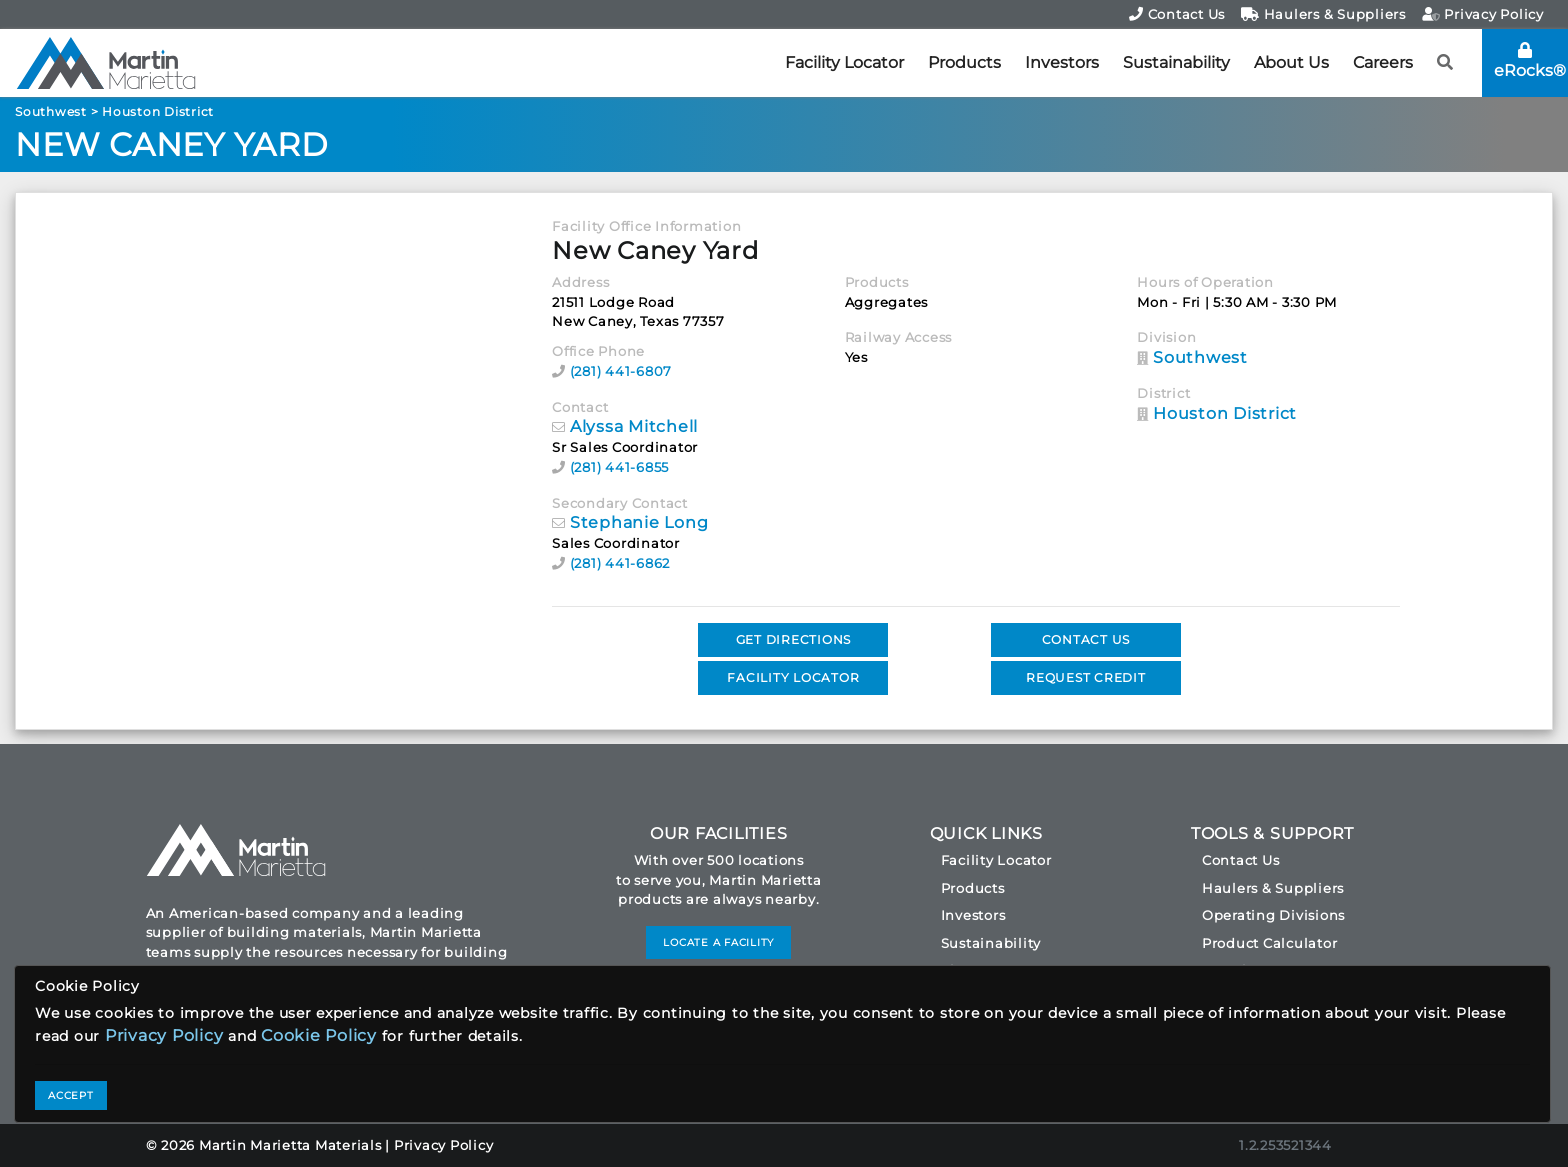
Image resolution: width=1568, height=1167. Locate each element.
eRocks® (1530, 61)
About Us (1291, 62)
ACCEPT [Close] (71, 1095)
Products (964, 62)
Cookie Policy (319, 1035)
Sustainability (1176, 62)
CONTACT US (1086, 639)
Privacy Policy (1483, 14)
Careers (1383, 62)
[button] (1445, 63)
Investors (1062, 62)
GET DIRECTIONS (794, 639)
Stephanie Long (639, 522)
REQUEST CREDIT (1086, 677)
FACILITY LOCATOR (793, 677)
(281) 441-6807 (621, 371)
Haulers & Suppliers (1323, 14)
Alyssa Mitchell (634, 426)
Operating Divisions (1273, 915)
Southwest (51, 111)
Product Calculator (1270, 943)
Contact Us (1177, 14)
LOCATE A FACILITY (718, 942)
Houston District (158, 111)
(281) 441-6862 (620, 563)
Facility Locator (844, 62)
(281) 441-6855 (620, 467)
